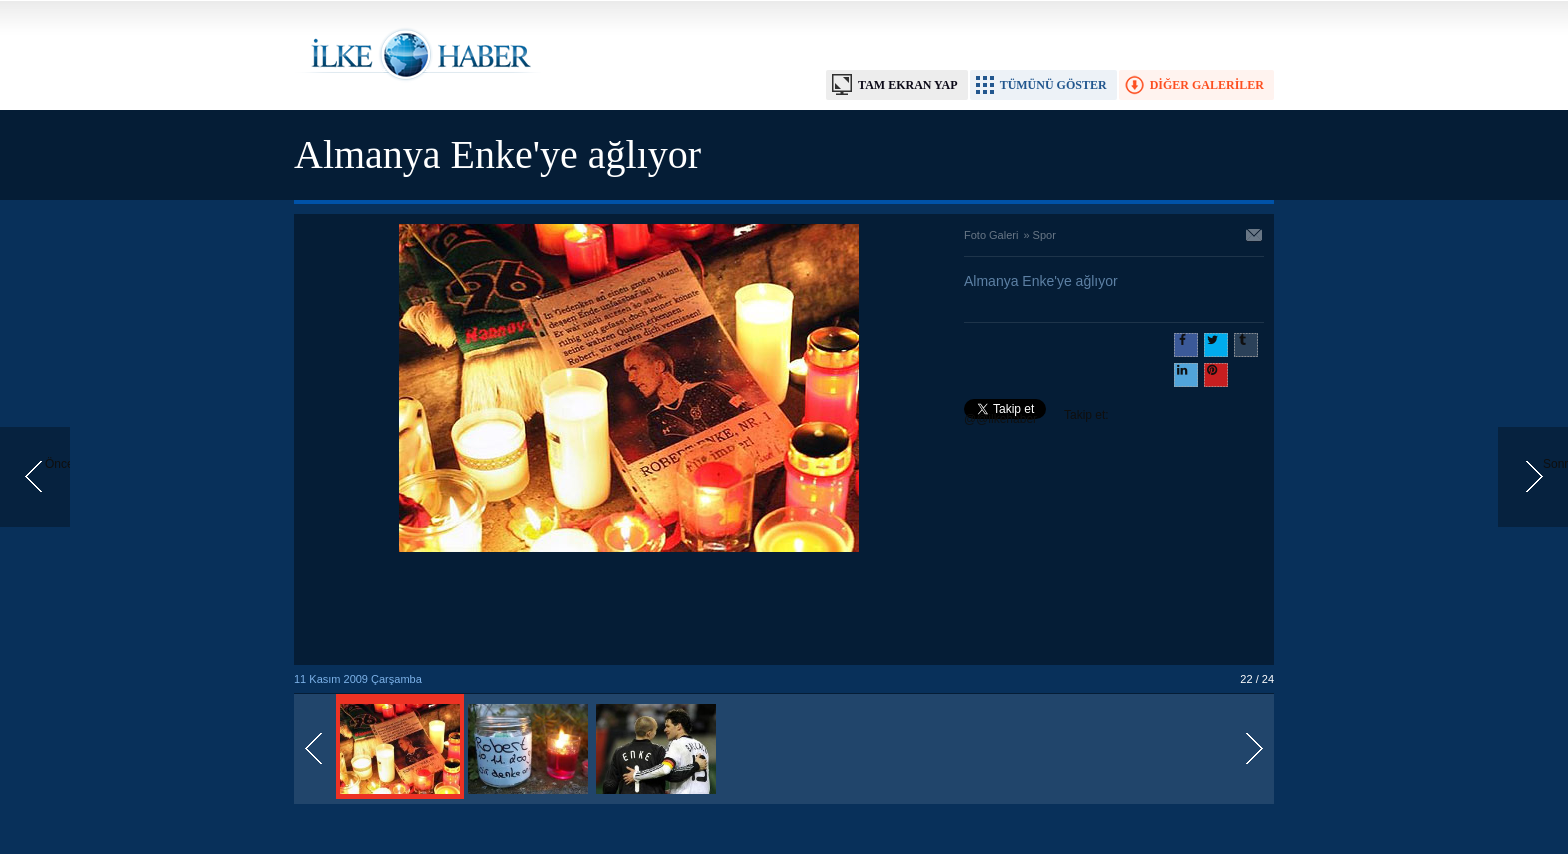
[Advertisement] (629, 610)
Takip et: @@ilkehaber (1036, 417)
